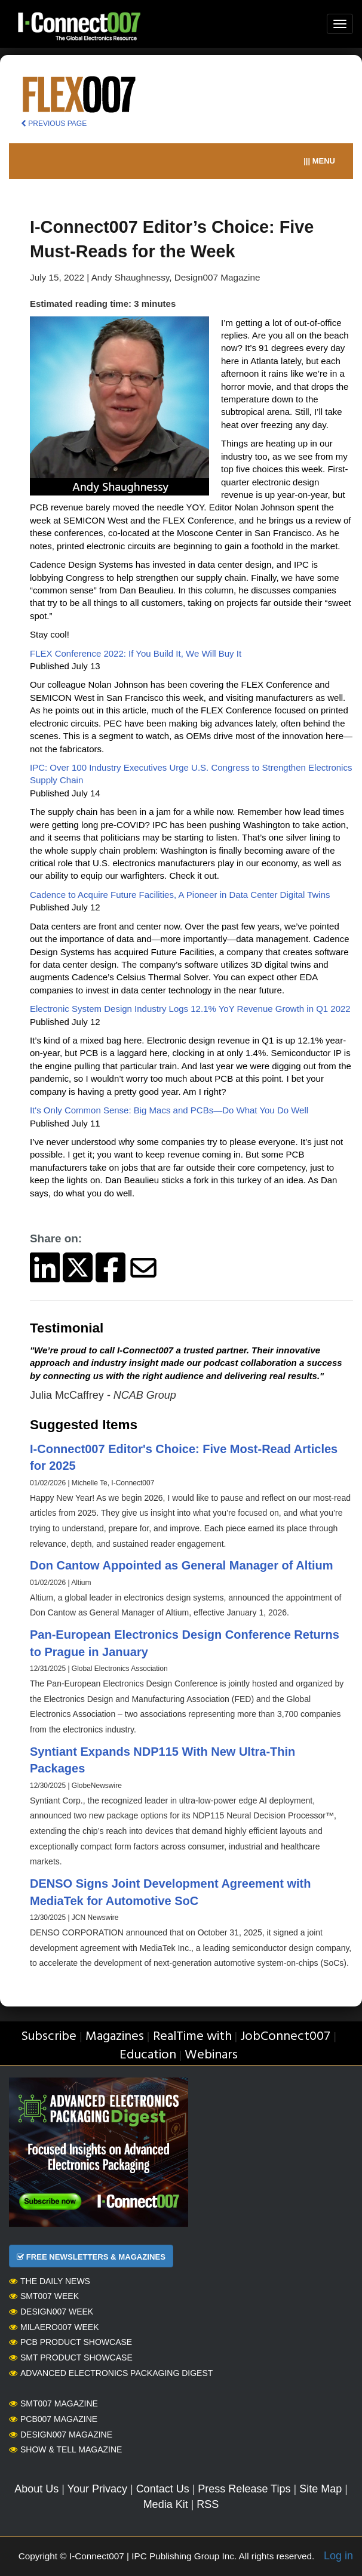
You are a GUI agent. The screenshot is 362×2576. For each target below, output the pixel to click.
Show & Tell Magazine (65, 2449)
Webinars (211, 2055)
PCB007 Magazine (53, 2419)
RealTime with (192, 2036)
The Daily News (49, 2281)
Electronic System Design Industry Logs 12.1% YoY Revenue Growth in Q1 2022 (190, 1009)
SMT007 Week (44, 2296)
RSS (208, 2504)
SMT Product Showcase (71, 2357)
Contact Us (162, 2489)
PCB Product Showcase (70, 2342)
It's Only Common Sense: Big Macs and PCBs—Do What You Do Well (169, 1110)
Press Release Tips (244, 2489)
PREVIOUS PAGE (54, 123)
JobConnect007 (285, 2036)
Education (147, 2055)
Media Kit (165, 2504)
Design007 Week (51, 2311)
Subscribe (48, 2036)
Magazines (114, 2036)
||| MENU (319, 160)
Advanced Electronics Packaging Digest (111, 2373)
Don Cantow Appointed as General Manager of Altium (181, 1565)
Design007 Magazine (60, 2434)
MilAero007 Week (54, 2327)
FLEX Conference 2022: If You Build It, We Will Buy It (135, 653)
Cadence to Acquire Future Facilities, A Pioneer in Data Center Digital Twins (180, 895)
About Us (36, 2489)
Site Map (320, 2489)
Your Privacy (97, 2489)
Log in (338, 2556)
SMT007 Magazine (53, 2403)
